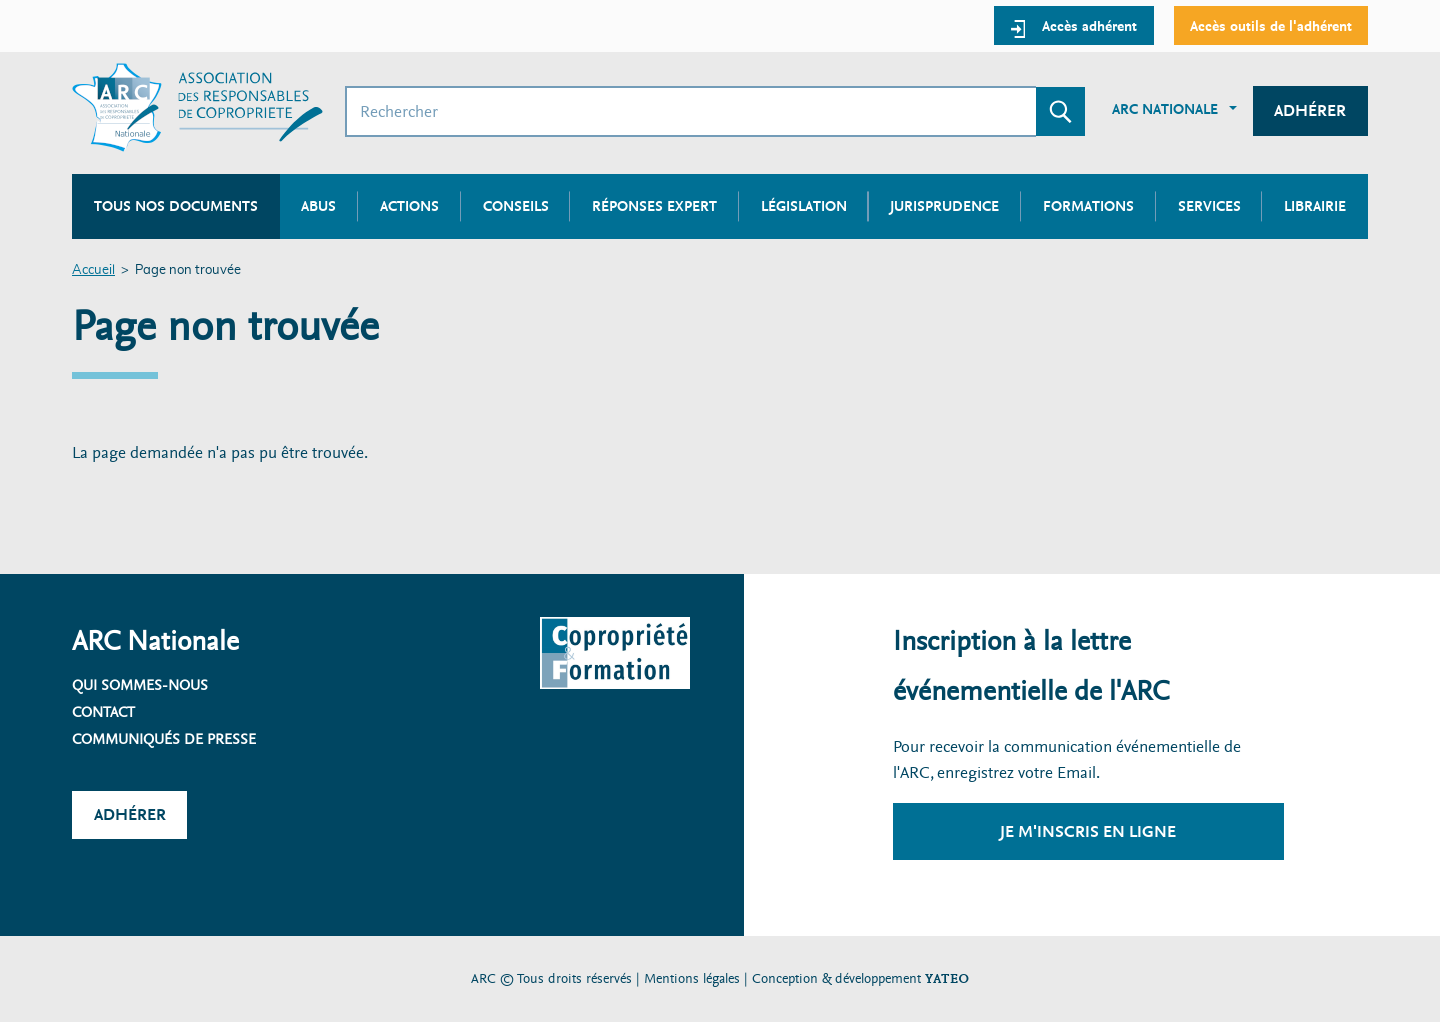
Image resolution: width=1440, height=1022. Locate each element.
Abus (318, 206)
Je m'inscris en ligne (1088, 831)
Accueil (93, 270)
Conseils (516, 206)
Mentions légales (692, 978)
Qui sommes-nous (140, 685)
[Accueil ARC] (197, 107)
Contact (103, 712)
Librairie (1315, 206)
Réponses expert (654, 206)
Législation (804, 206)
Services (1209, 206)
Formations (1088, 206)
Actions (409, 206)
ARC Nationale (1165, 109)
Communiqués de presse (164, 739)
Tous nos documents (176, 206)
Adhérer (1310, 110)
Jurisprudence (944, 206)
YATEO (947, 978)
